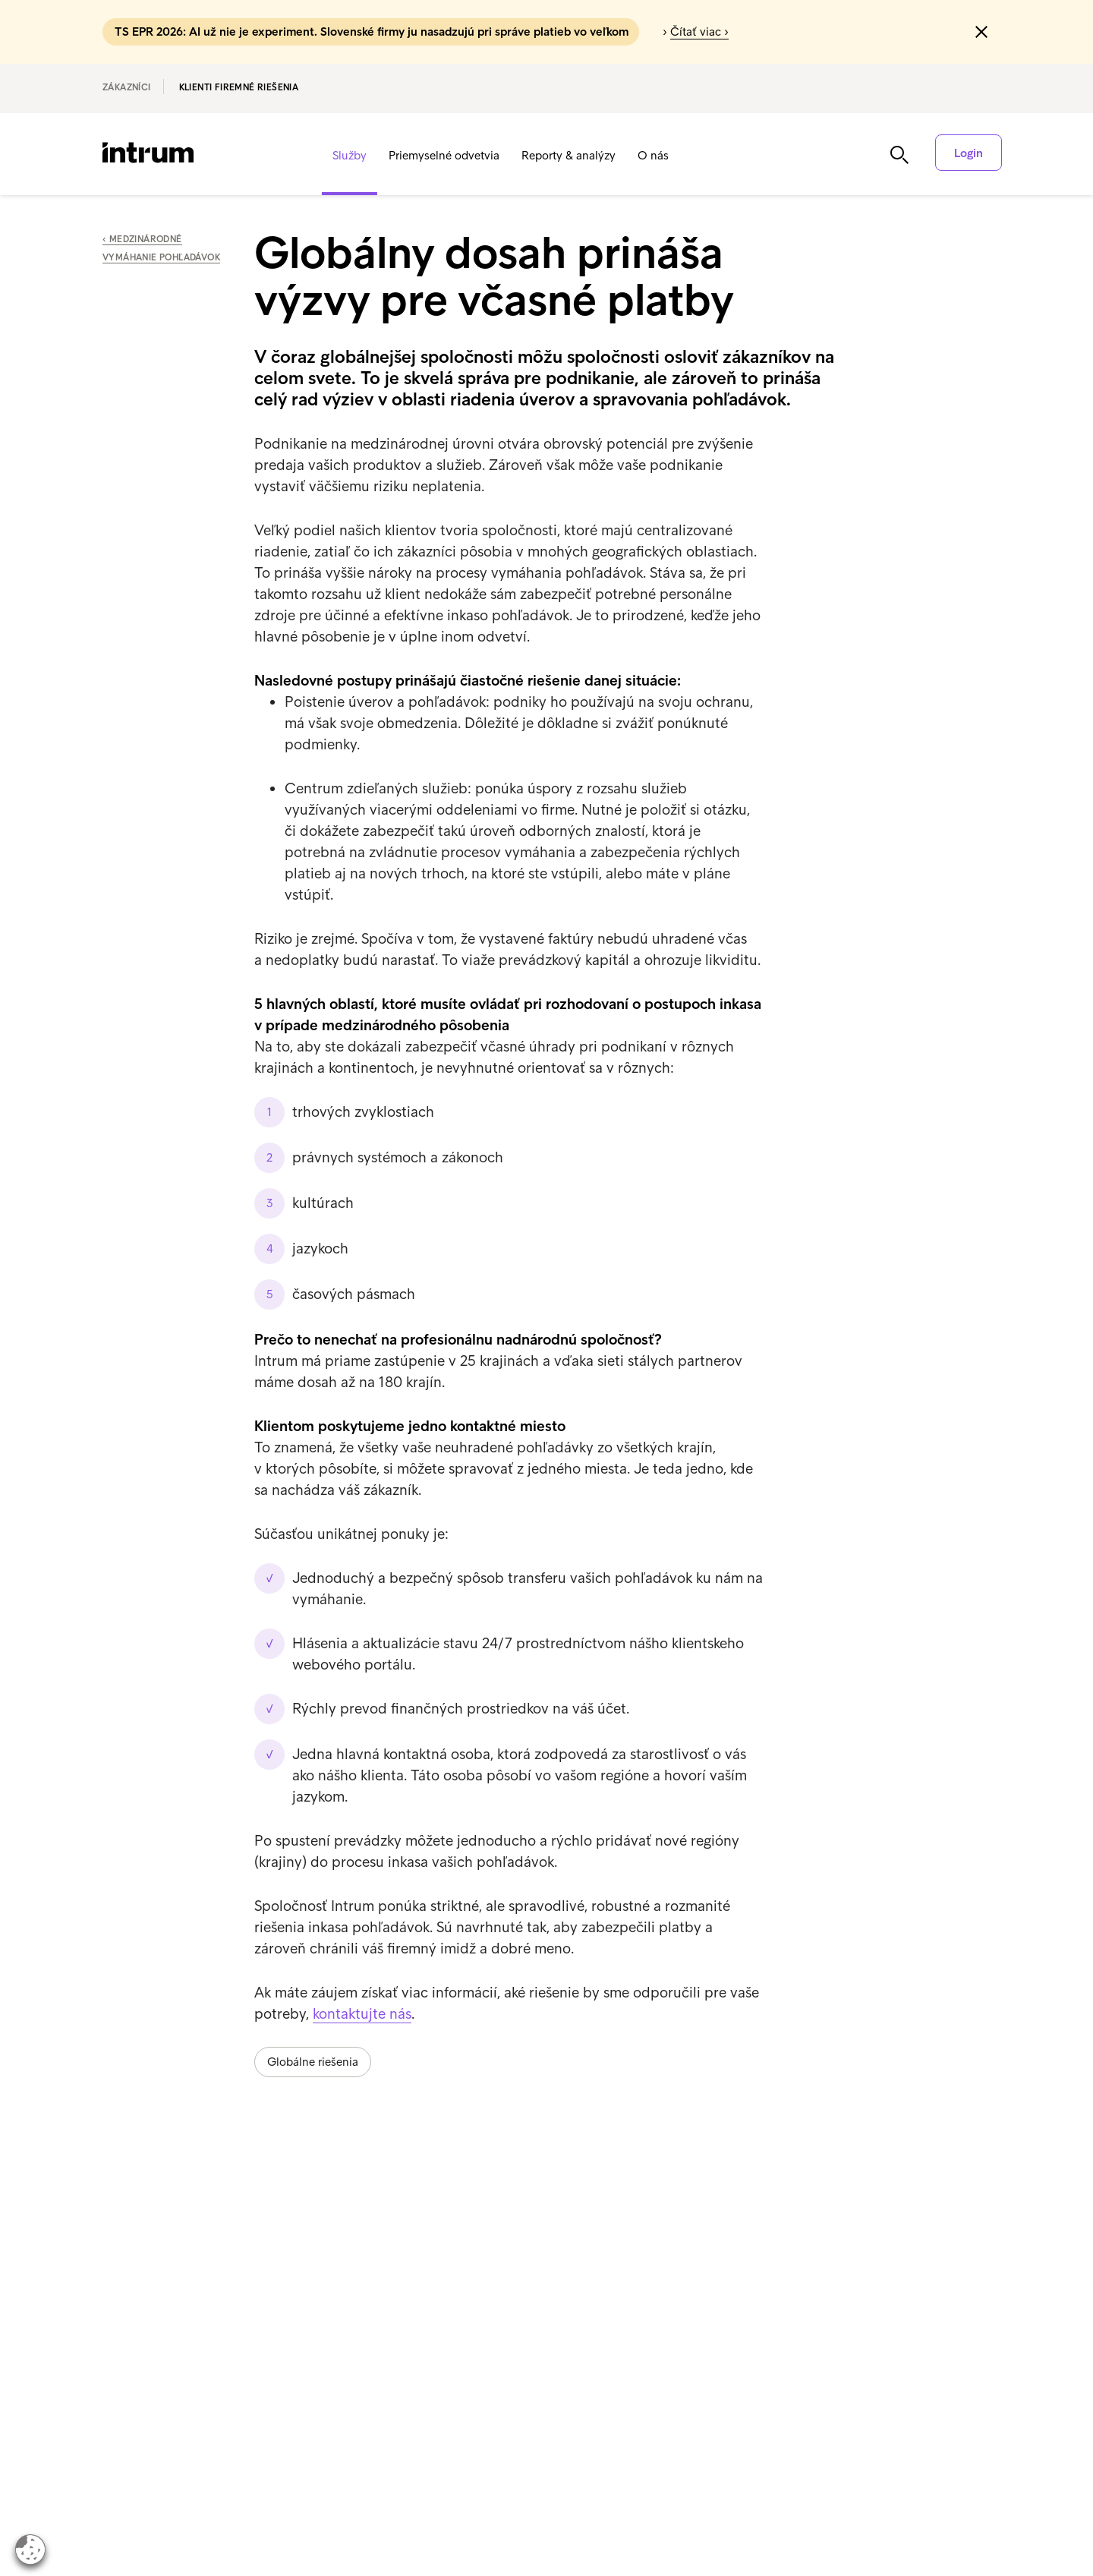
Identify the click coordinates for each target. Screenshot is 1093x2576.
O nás (653, 155)
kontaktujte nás (362, 2013)
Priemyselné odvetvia (444, 155)
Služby (349, 155)
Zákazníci (126, 87)
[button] (981, 32)
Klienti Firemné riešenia (239, 87)
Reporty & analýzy (568, 155)
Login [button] (968, 153)
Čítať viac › (699, 31)
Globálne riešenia (312, 2061)
